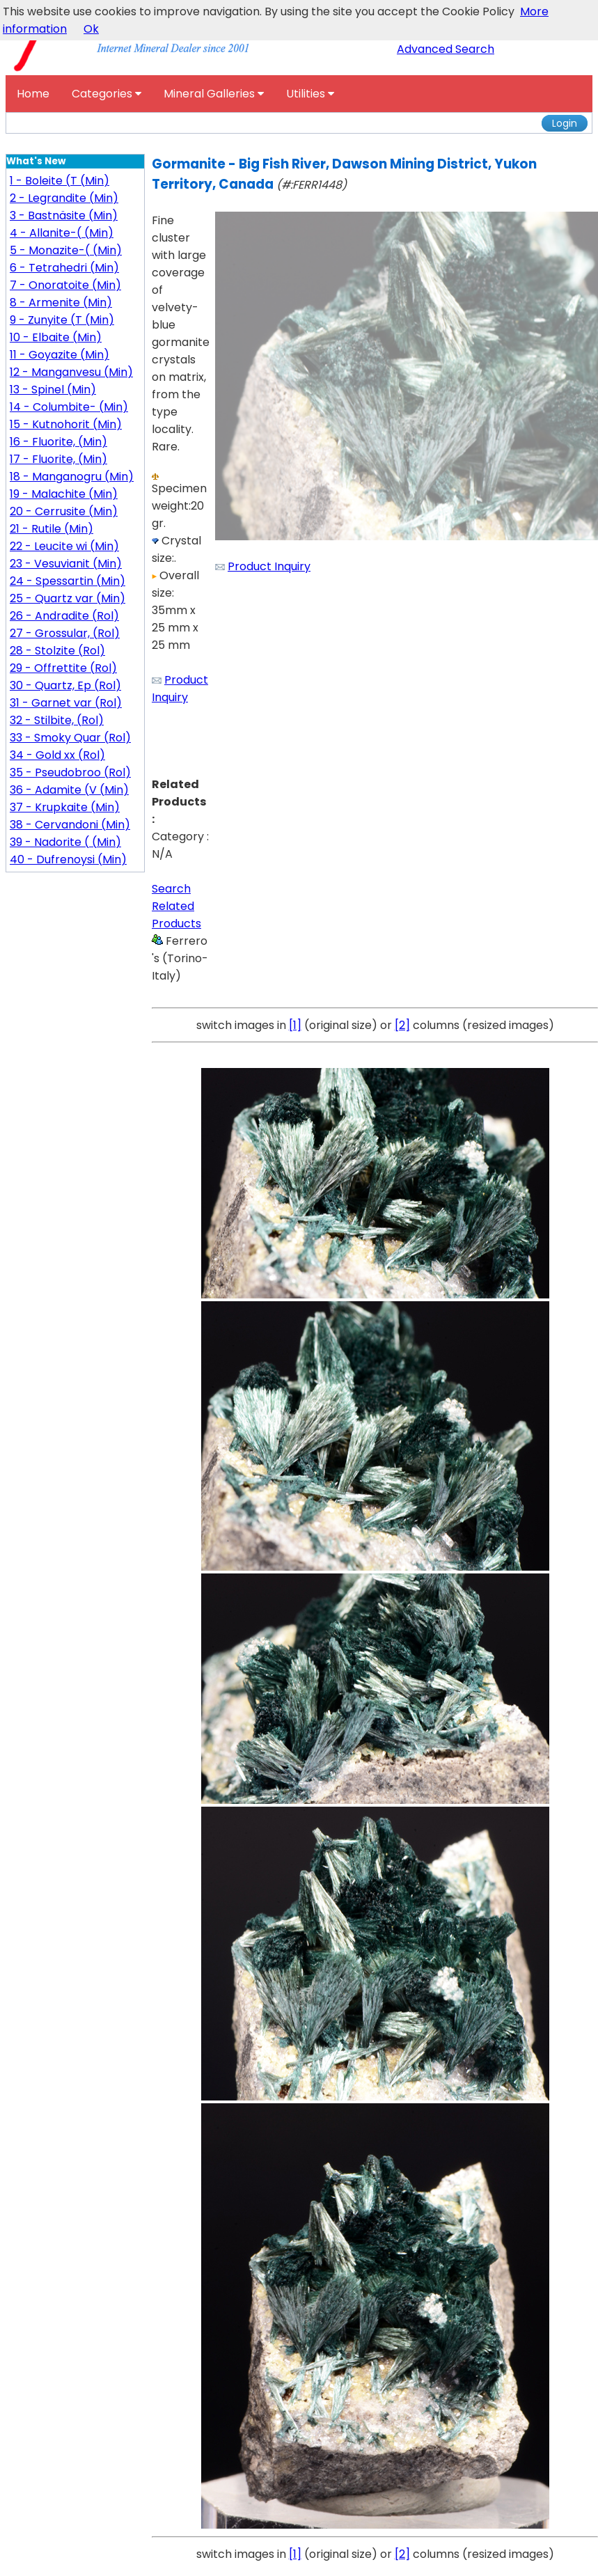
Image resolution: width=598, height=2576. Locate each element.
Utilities (310, 94)
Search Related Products (176, 906)
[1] (295, 1025)
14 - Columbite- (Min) (69, 407)
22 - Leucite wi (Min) (64, 546)
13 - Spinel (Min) (53, 390)
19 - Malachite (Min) (64, 494)
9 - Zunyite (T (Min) (62, 320)
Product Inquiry (269, 566)
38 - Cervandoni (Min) (70, 825)
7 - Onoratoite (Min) (65, 285)
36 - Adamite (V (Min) (69, 790)
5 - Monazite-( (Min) (66, 250)
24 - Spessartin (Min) (67, 581)
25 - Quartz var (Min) (67, 598)
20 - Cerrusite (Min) (64, 511)
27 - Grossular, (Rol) (65, 633)
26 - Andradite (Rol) (64, 616)
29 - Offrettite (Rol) (63, 668)
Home (33, 94)
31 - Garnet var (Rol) (66, 703)
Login (564, 123)
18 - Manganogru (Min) (72, 477)
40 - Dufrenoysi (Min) (68, 859)
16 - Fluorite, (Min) (58, 442)
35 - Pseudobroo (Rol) (70, 772)
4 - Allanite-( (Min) (61, 233)
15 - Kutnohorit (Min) (66, 424)
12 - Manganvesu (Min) (71, 372)
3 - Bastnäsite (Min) (64, 215)
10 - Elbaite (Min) (56, 337)
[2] (402, 1025)
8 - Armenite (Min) (61, 302)
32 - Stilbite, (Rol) (57, 720)
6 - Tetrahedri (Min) (64, 268)
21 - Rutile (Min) (51, 529)
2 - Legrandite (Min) (64, 198)
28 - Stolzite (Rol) (57, 651)
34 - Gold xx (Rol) (57, 755)
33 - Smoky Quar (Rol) (70, 738)
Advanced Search (445, 49)
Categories (106, 94)
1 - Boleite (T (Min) (59, 181)
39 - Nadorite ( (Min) (65, 842)
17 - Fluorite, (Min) (58, 459)
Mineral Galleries (214, 94)
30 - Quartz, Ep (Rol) (65, 685)
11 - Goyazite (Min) (59, 355)
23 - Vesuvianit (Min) (66, 564)
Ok (91, 29)
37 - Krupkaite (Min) (65, 807)
